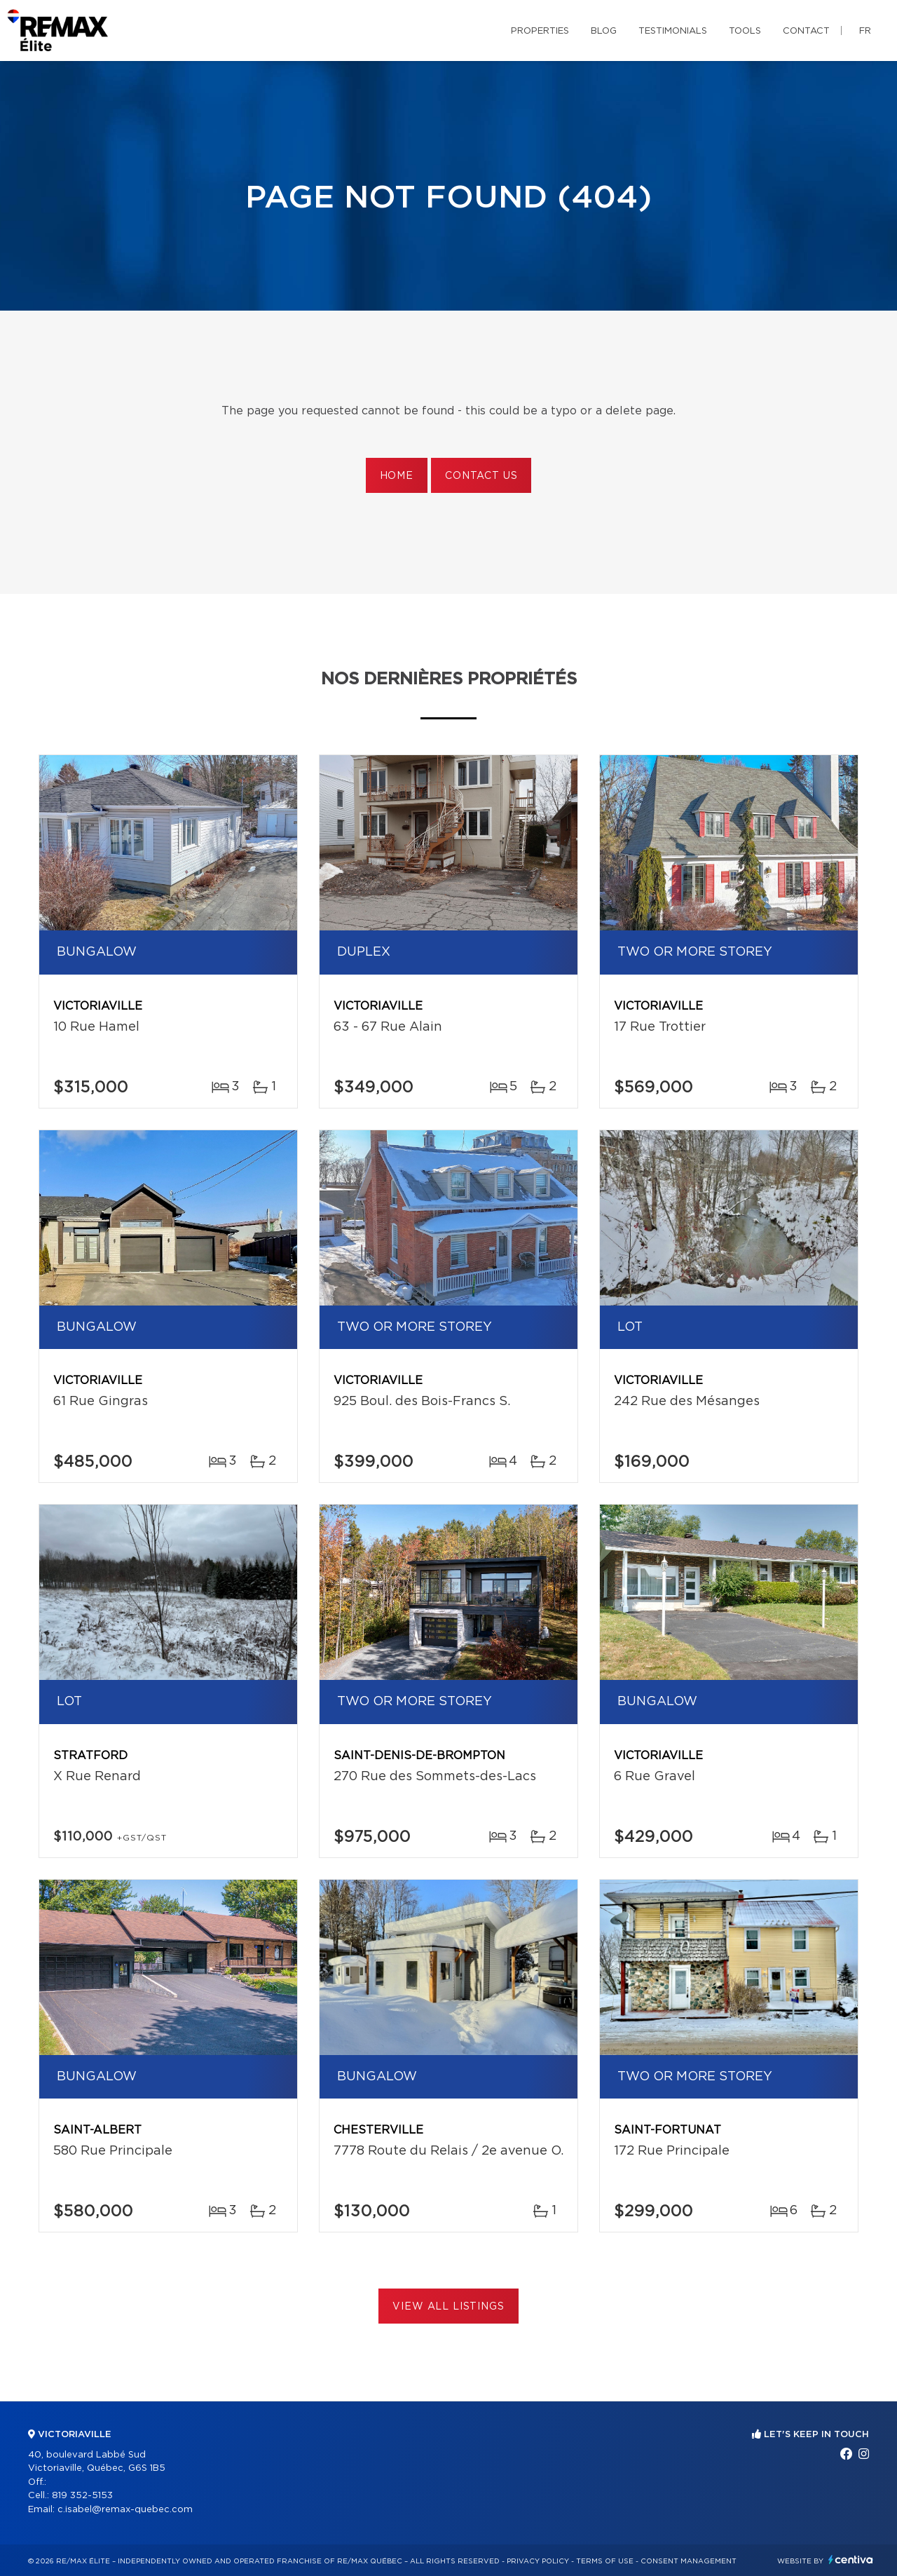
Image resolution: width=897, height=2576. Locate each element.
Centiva (850, 2559)
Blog (604, 31)
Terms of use (605, 2561)
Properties (540, 31)
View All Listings (448, 2307)
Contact (806, 31)
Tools (745, 31)
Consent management (689, 2561)
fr (865, 31)
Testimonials (672, 31)
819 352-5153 (82, 2495)
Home (396, 476)
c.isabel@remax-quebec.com (125, 2509)
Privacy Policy (538, 2561)
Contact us (481, 476)
